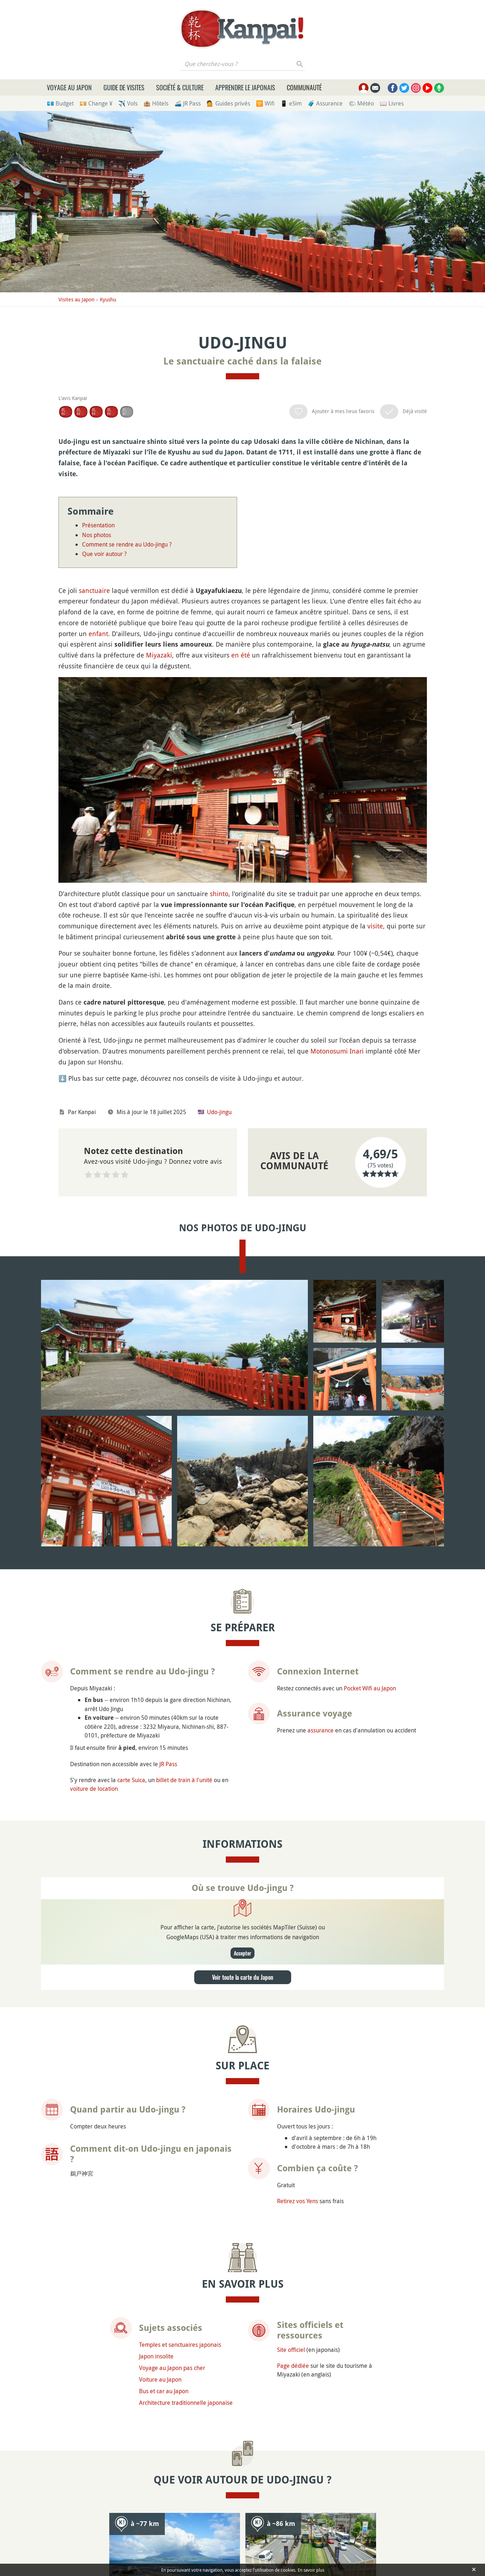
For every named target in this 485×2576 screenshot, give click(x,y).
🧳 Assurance (325, 103)
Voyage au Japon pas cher (172, 1950)
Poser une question (139, 2438)
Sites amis (364, 2526)
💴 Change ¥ (96, 103)
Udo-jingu (219, 917)
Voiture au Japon (160, 1961)
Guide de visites (123, 87)
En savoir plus (311, 2570)
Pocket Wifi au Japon (370, 1270)
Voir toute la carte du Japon (242, 1559)
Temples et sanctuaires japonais (180, 1926)
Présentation (98, 525)
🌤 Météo (361, 103)
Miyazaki (159, 655)
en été (240, 655)
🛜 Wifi (265, 103)
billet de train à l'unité (184, 1362)
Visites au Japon (76, 299)
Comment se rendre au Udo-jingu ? (127, 544)
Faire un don (181, 2526)
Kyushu (108, 299)
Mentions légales (280, 2526)
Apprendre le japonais (245, 87)
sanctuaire (94, 590)
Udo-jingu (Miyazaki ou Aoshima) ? (115, 2417)
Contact (328, 2526)
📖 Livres (392, 103)
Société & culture (180, 87)
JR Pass (168, 1346)
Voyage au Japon (69, 87)
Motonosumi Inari (337, 856)
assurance (320, 1312)
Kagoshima (281, 2119)
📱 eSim (291, 103)
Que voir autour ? (104, 554)
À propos (139, 2526)
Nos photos (96, 535)
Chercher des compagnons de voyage (346, 2438)
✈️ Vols (128, 103)
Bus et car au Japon (163, 1973)
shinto (219, 699)
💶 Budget (60, 103)
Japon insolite (156, 1938)
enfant (98, 633)
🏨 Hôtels (155, 103)
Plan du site (407, 2526)
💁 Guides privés (228, 103)
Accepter (242, 1535)
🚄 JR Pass (187, 103)
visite (375, 731)
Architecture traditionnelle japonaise (186, 1984)
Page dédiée (293, 1947)
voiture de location (94, 1370)
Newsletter (227, 2526)
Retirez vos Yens (297, 1783)
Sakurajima (145, 2119)
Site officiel (291, 1932)
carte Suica (131, 1362)
